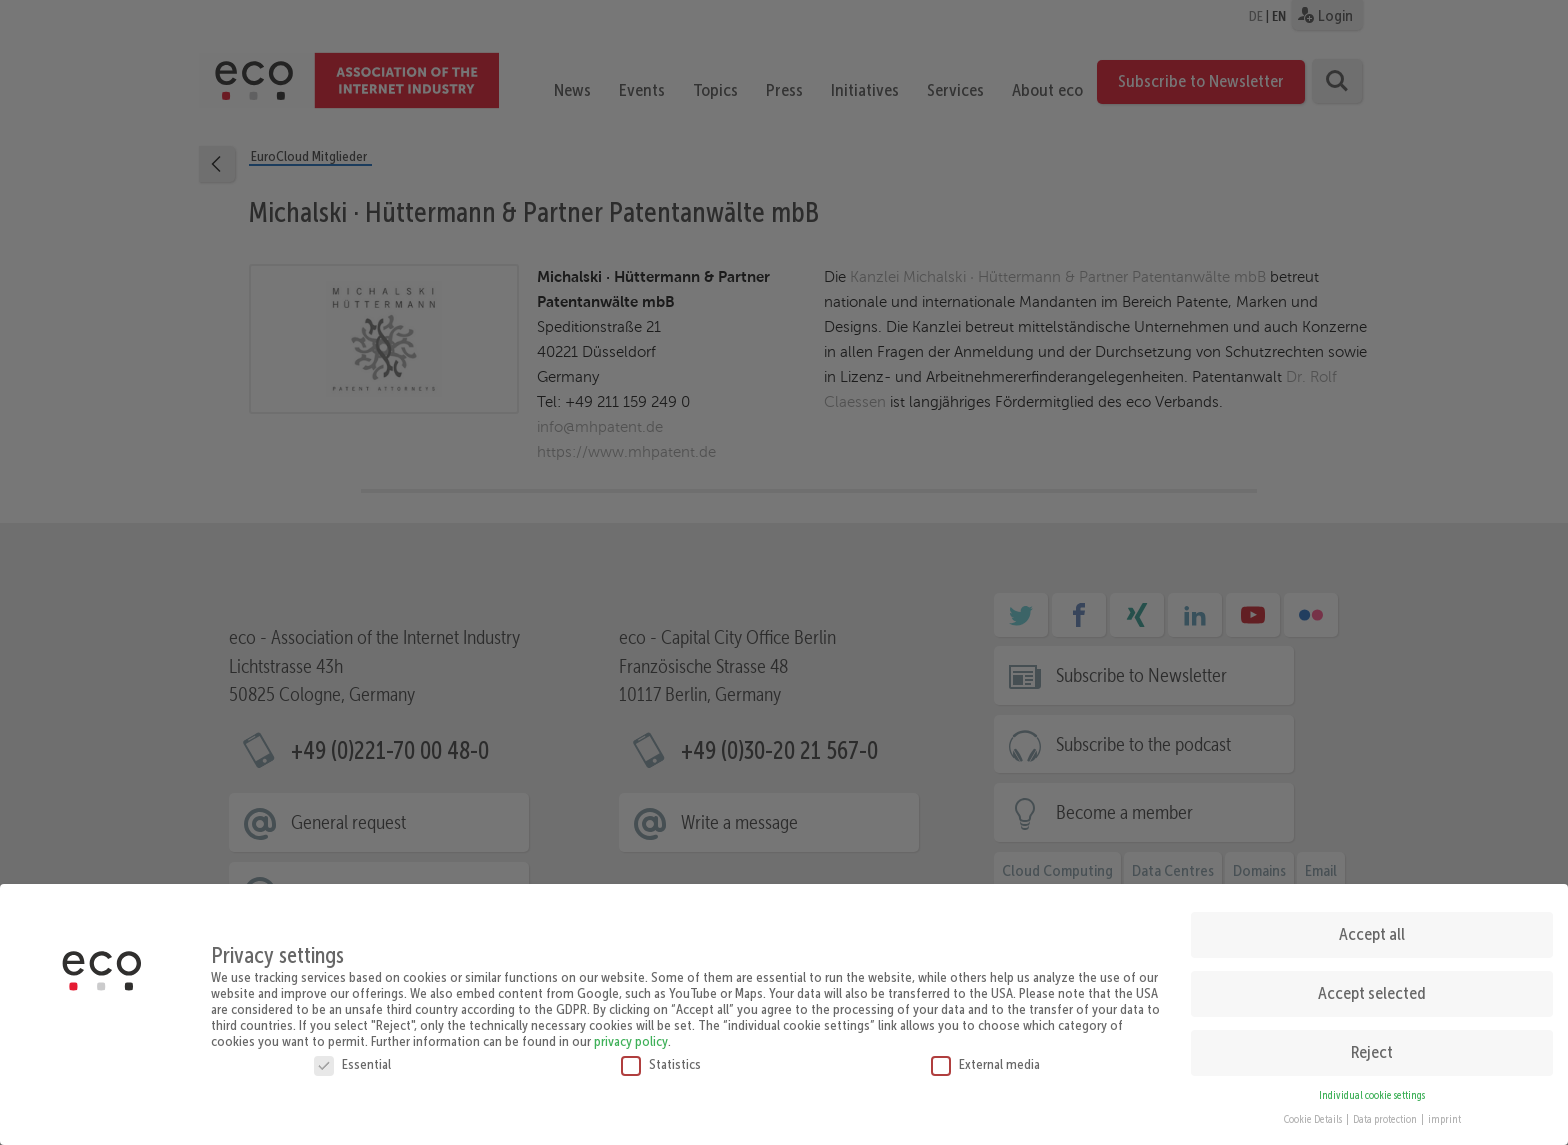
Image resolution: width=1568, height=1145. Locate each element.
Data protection (1386, 1115)
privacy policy (631, 1036)
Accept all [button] (1372, 930)
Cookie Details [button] (1314, 1115)
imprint (1444, 1115)
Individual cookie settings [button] (1372, 1090)
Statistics (661, 1059)
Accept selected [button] (1372, 989)
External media (985, 1059)
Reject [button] (1372, 1048)
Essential (352, 1059)
